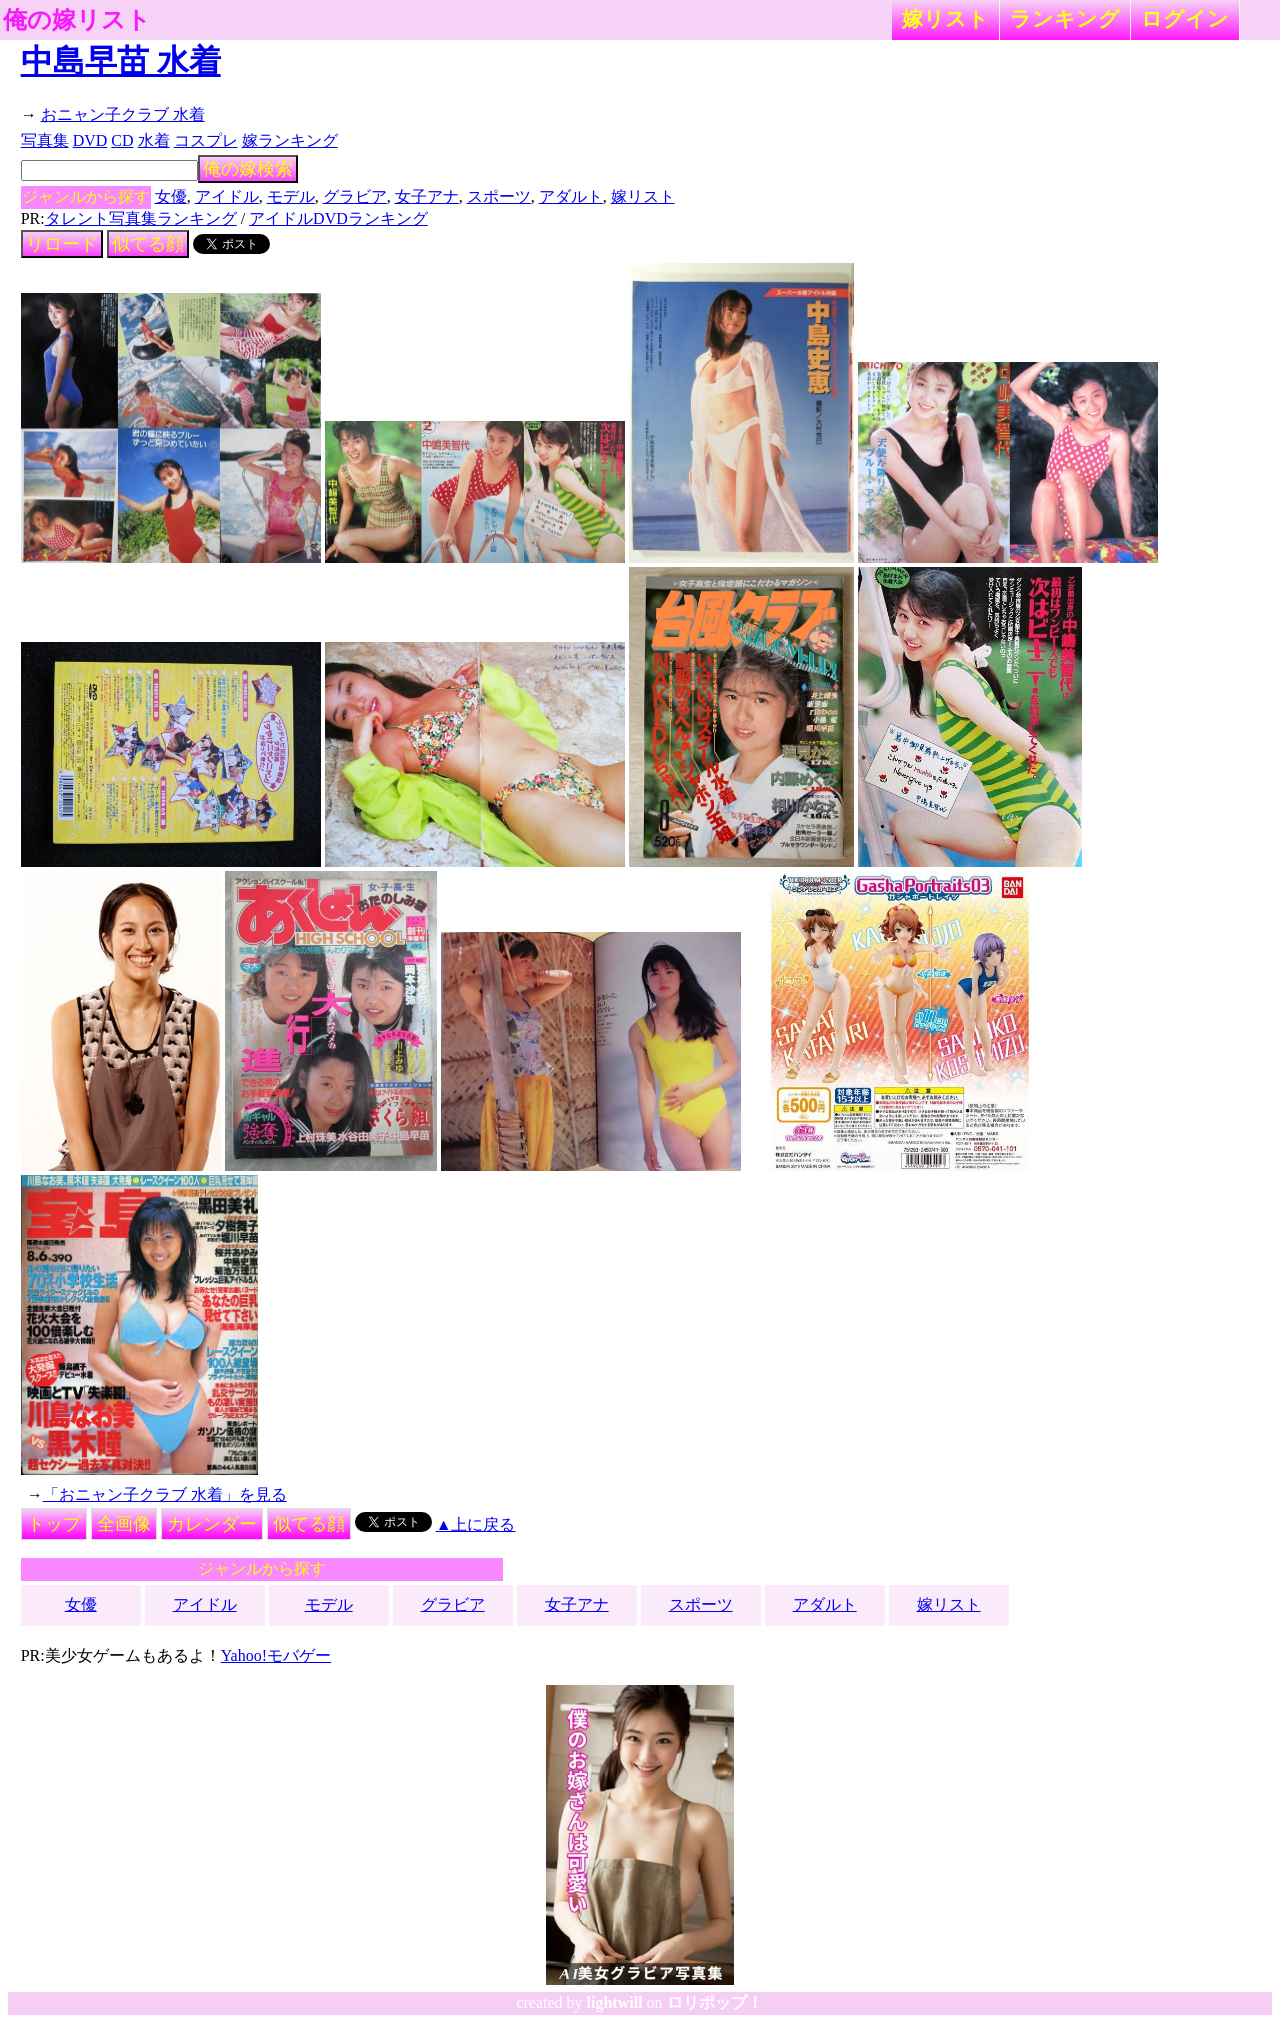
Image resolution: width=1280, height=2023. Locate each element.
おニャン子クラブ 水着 (123, 114)
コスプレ (206, 140)
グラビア (355, 196)
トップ (54, 1524)
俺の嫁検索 (248, 169)
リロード (62, 244)
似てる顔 (148, 244)
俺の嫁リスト (77, 20)
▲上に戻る (476, 1524)
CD (122, 140)
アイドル (227, 196)
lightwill (615, 2002)
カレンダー (212, 1524)
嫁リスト (945, 18)
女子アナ (427, 196)
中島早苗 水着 (121, 61)
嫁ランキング (290, 140)
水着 (154, 140)
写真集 (45, 140)
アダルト (571, 196)
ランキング (1065, 18)
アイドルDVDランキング (338, 218)
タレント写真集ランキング (141, 218)
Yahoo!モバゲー (276, 1655)
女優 (171, 196)
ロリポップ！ (715, 2002)
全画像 (124, 1524)
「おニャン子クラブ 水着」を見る (165, 1494)
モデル (291, 196)
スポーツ (499, 196)
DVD (90, 140)
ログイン (1185, 18)
